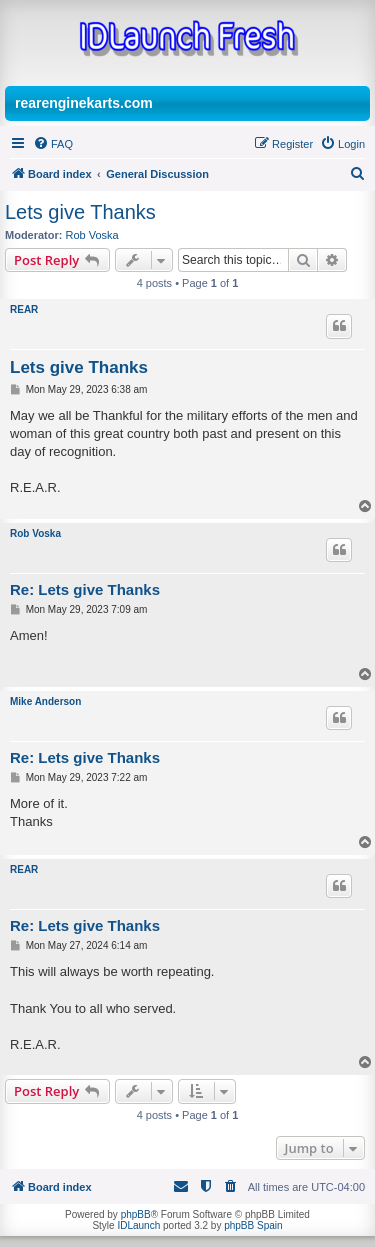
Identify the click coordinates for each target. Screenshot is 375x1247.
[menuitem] (53, 144)
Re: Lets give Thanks (85, 589)
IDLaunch (138, 1225)
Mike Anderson (45, 701)
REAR (24, 309)
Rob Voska (92, 235)
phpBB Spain (253, 1225)
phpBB (136, 1214)
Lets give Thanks (80, 212)
